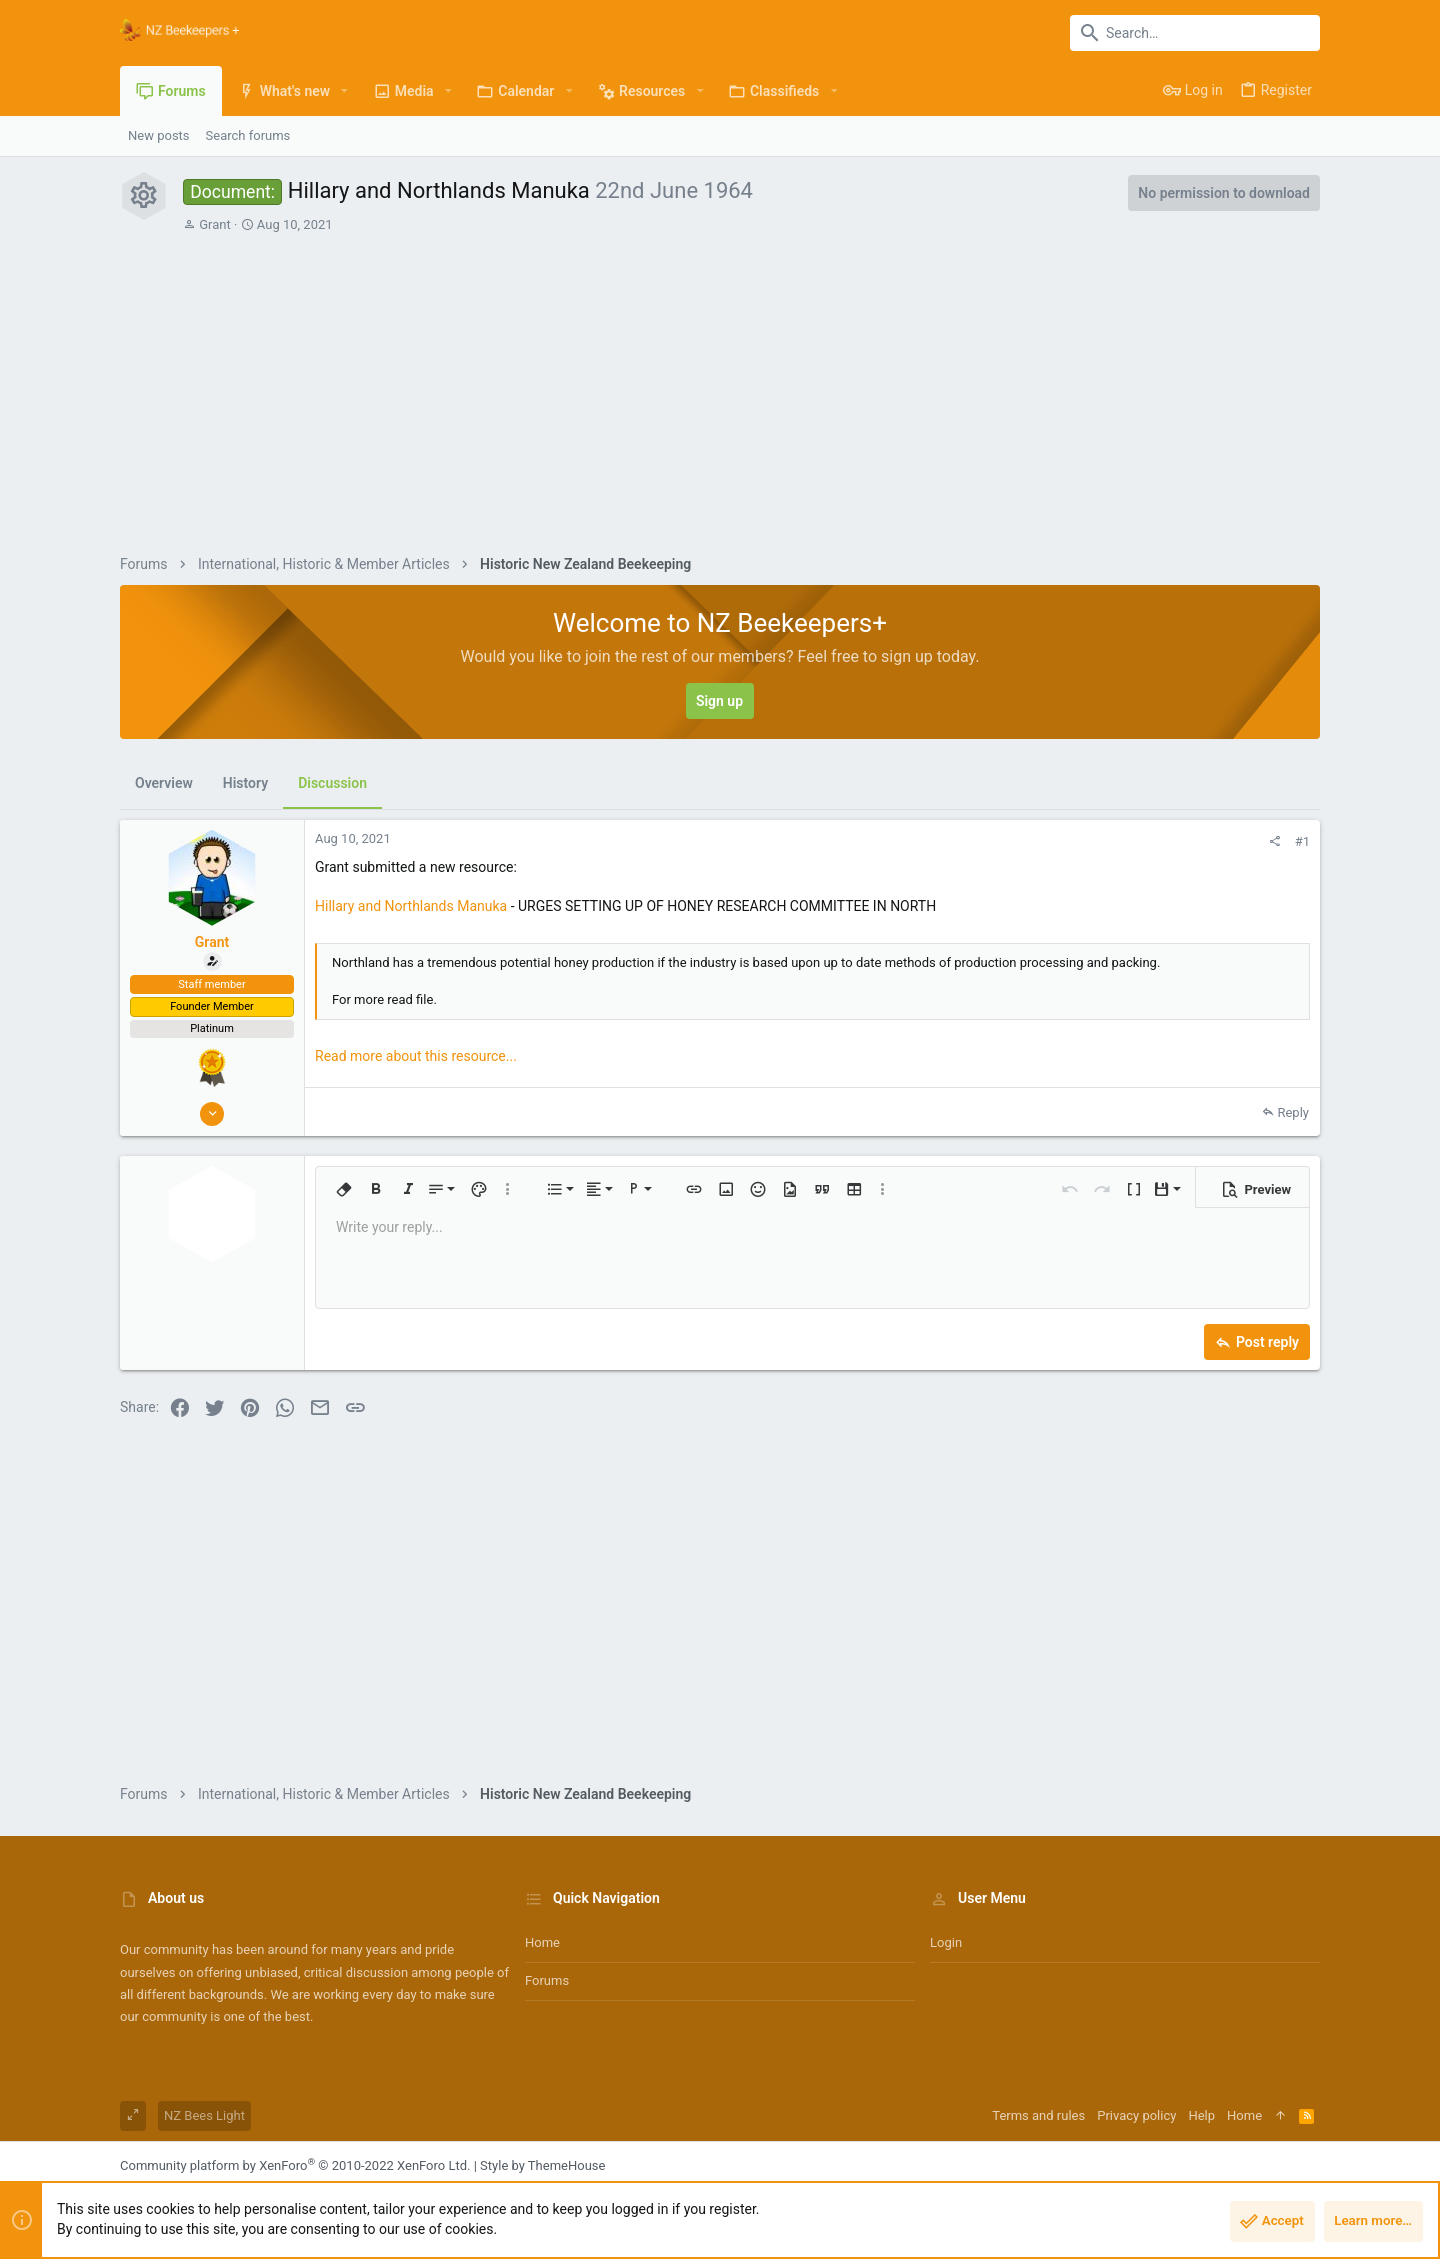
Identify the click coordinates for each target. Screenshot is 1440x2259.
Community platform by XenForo (295, 2165)
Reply (1293, 1112)
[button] (344, 91)
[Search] (1195, 33)
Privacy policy (1136, 2115)
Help (1201, 2115)
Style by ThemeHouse (542, 2165)
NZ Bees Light (204, 2115)
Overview (164, 783)
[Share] (1274, 841)
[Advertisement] (751, 384)
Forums (547, 1980)
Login (946, 1942)
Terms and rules (1038, 2115)
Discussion (332, 783)
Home (542, 1942)
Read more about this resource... (416, 1056)
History (245, 783)
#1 (1302, 841)
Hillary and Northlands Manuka (411, 906)
